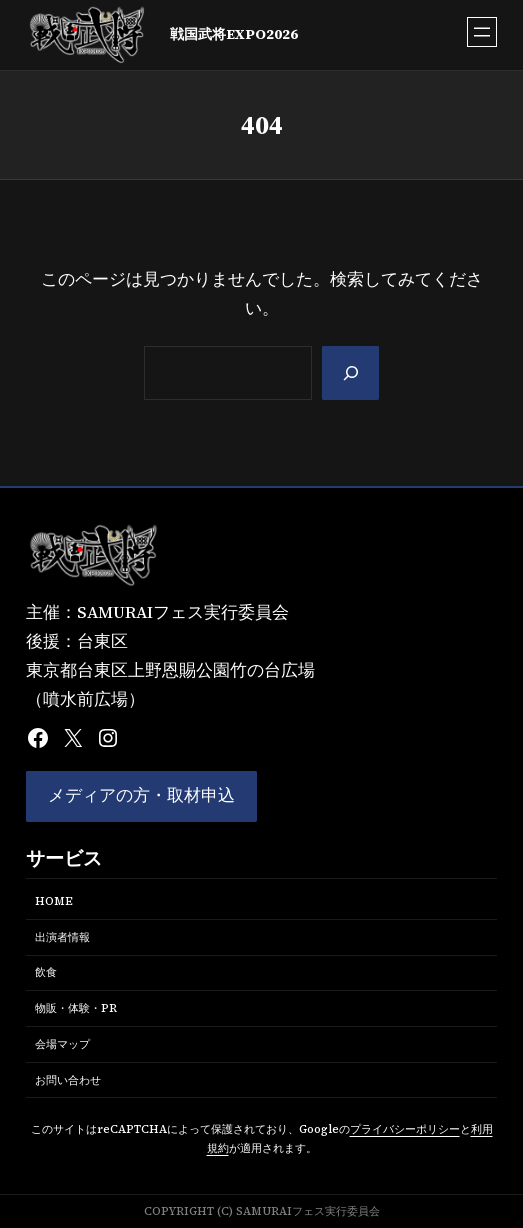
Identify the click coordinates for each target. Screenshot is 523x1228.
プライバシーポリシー (405, 1129)
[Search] (350, 373)
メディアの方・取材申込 (141, 795)
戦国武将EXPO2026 (234, 34)
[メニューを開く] (482, 32)
